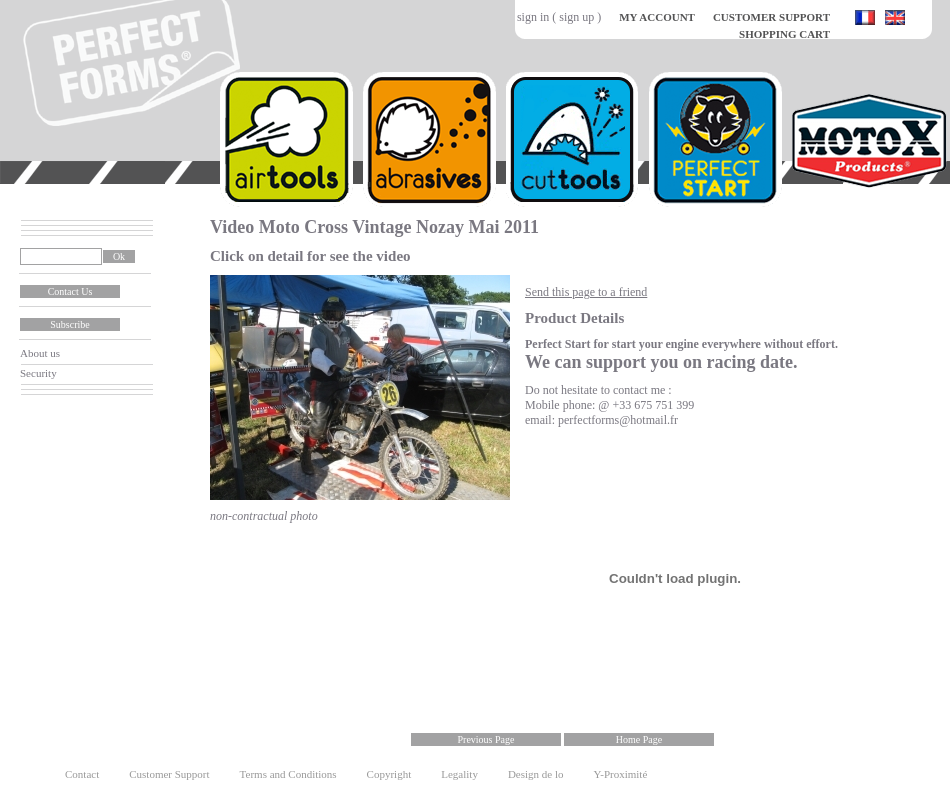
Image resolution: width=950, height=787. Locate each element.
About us (40, 353)
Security (38, 373)
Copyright (389, 774)
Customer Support (169, 774)
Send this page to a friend (586, 292)
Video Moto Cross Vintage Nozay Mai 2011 (374, 227)
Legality (459, 774)
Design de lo (536, 774)
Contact (82, 774)
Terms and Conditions (288, 774)
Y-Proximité (621, 774)
